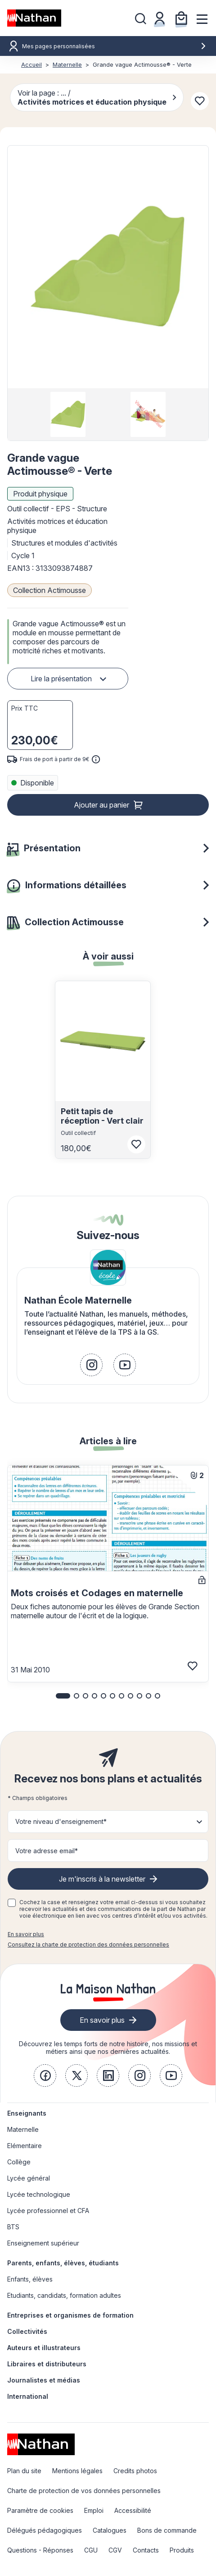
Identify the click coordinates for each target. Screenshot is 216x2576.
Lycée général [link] (28, 2178)
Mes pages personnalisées (114, 46)
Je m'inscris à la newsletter (102, 1878)
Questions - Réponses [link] (40, 2550)
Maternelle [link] (23, 2129)
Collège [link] (19, 2162)
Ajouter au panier (101, 804)
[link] (91, 1365)
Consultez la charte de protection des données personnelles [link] (88, 1944)
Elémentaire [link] (24, 2145)
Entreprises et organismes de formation (70, 2315)
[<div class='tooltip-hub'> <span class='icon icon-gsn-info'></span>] (96, 759)
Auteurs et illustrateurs (44, 2347)
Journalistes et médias (43, 2380)
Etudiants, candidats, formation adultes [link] (64, 2295)
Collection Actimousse (49, 590)
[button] (108, 266)
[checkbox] (12, 1903)
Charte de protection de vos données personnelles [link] (84, 2490)
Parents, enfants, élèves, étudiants (63, 2263)
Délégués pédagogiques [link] (44, 2530)
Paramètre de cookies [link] (40, 2510)
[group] (68, 414)
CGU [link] (91, 2550)
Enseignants (26, 2113)
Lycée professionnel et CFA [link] (48, 2210)
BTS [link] (13, 2227)
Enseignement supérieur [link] (43, 2243)
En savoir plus (26, 1934)
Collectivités (27, 2331)
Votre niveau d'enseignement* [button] (61, 1821)
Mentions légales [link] (77, 2471)
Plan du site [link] (24, 2471)
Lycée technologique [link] (38, 2194)
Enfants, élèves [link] (30, 2279)
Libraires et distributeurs (46, 2364)
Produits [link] (182, 2550)
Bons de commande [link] (167, 2530)
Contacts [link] (146, 2550)
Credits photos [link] (135, 2471)
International (27, 2396)
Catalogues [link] (109, 2530)
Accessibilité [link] (132, 2510)
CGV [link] (115, 2550)
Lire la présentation (61, 678)
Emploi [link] (94, 2510)
